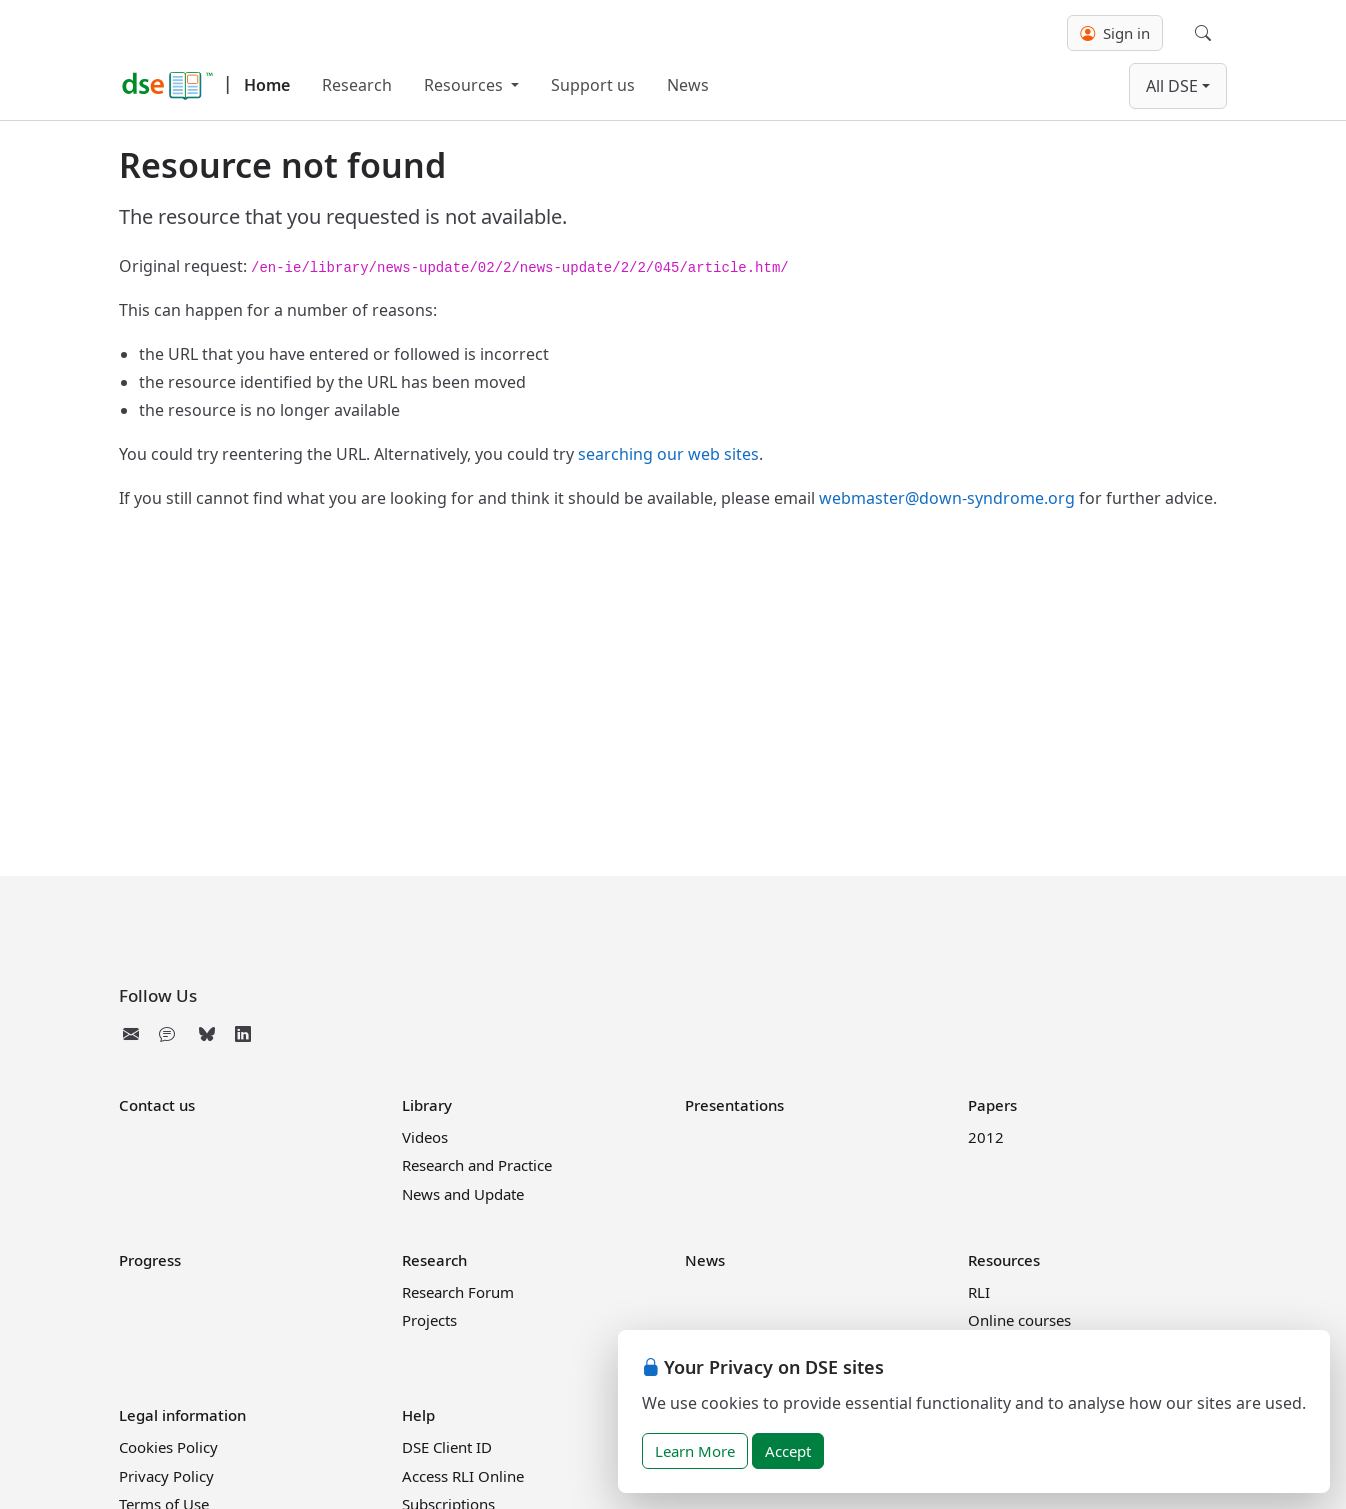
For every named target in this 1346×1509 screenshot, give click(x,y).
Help (418, 1415)
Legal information (182, 1415)
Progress (150, 1260)
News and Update (463, 1194)
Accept (788, 1451)
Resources (465, 85)
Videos (425, 1137)
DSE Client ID (447, 1447)
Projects (429, 1320)
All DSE (1172, 86)
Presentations (734, 1105)
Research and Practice (477, 1165)
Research (357, 85)
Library (427, 1105)
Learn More (695, 1451)
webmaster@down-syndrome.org (947, 498)
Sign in (1115, 33)
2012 (986, 1137)
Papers (992, 1105)
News (688, 85)
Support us (593, 85)
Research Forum (458, 1292)
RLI (979, 1292)
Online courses (1019, 1320)
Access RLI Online (463, 1476)
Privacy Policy (166, 1476)
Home (267, 85)
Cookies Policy (168, 1447)
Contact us (157, 1105)
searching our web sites (668, 454)
